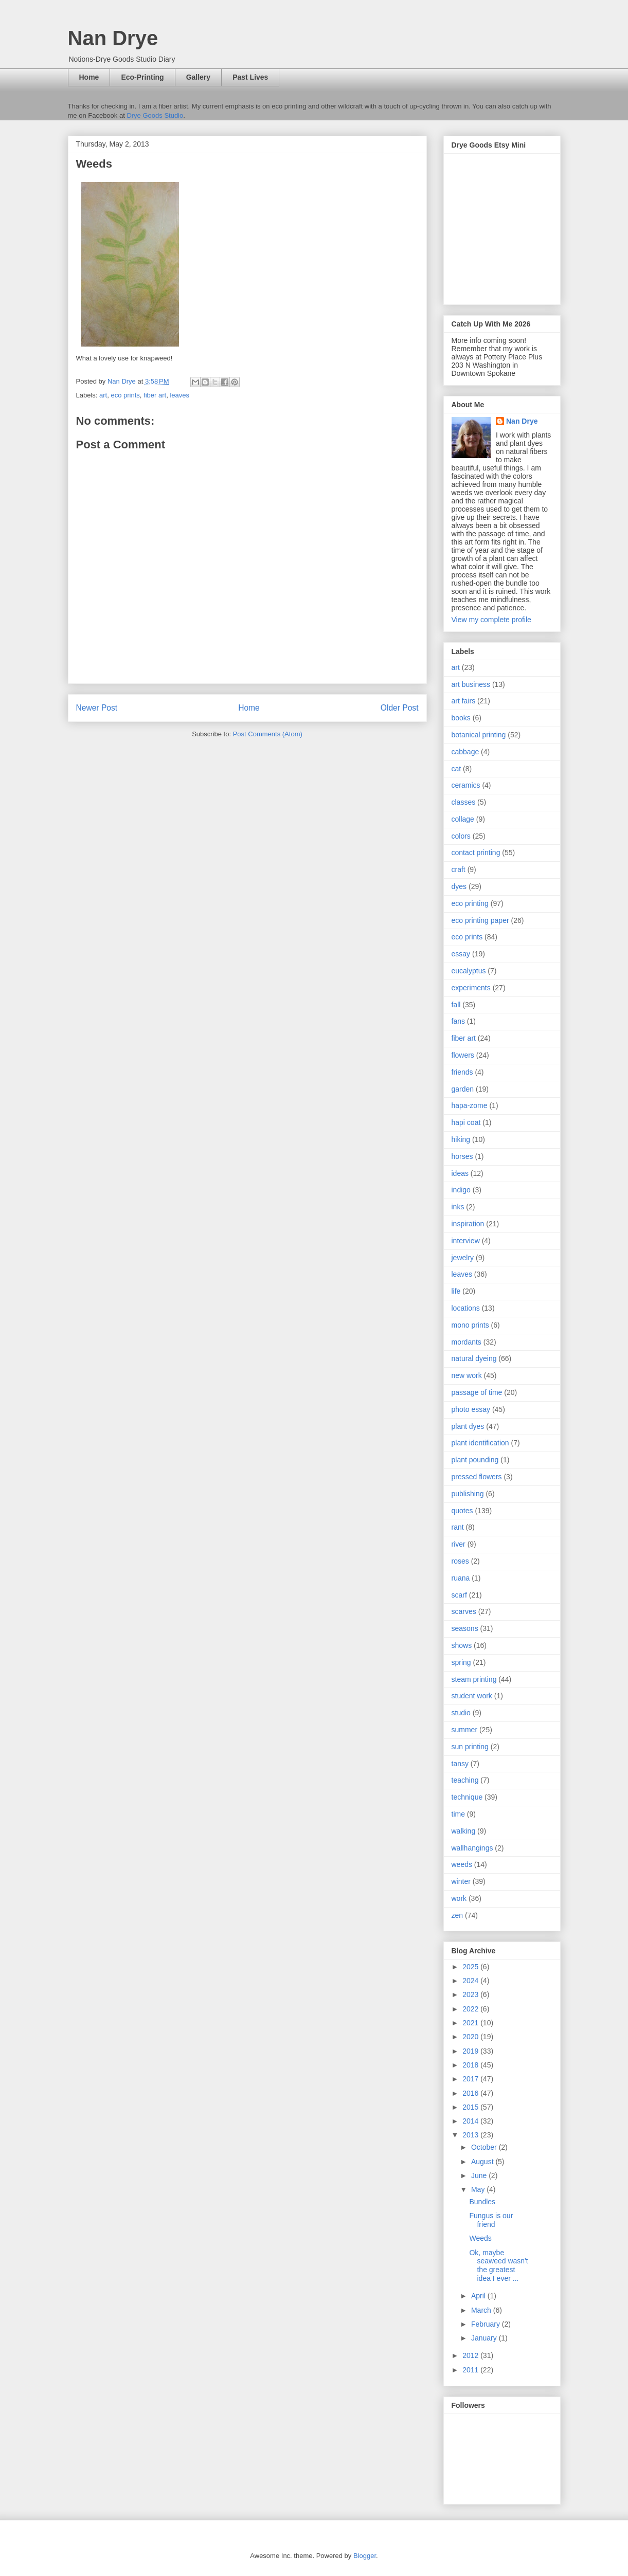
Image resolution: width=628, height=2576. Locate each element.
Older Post (400, 707)
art (103, 395)
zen (457, 1915)
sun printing (470, 1747)
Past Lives (250, 77)
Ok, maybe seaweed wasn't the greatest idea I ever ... (498, 2265)
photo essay (471, 1409)
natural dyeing (474, 1358)
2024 (471, 1980)
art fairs (464, 701)
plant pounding (475, 1460)
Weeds (480, 2238)
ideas (460, 1173)
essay (461, 954)
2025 (471, 1967)
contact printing (476, 852)
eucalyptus (469, 971)
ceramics (466, 785)
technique (467, 1797)
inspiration (468, 1224)
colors (461, 836)
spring (461, 1662)
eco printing (470, 903)
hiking (461, 1139)
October (485, 2147)
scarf (459, 1595)
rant (458, 1527)
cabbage (465, 752)
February (486, 2324)
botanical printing (479, 735)
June (480, 2175)
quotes (462, 1511)
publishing (468, 1494)
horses (462, 1156)
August (483, 2161)
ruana (461, 1578)
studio (461, 1713)
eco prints (125, 395)
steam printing (474, 1679)
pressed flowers (477, 1477)
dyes (459, 886)
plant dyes (468, 1426)
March (482, 2310)
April (479, 2296)
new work (467, 1375)
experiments (471, 988)
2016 (471, 2093)
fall (456, 1005)
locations (466, 1308)
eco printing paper (480, 920)
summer (465, 1730)
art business (471, 684)
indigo (461, 1190)
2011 (471, 2370)
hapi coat (466, 1122)
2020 (471, 2037)
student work (472, 1696)
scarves (464, 1611)
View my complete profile (491, 619)
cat (456, 769)
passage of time (477, 1392)
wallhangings (472, 1848)
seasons (465, 1628)
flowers (463, 1055)
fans (458, 1021)
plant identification (480, 1443)
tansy (460, 1763)
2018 (471, 2065)
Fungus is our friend (491, 2219)
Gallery (198, 77)
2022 (471, 2009)
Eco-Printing (142, 77)
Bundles (482, 2202)
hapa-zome (470, 1105)
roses (460, 1561)
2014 (471, 2121)
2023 (471, 1994)
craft (458, 869)
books (461, 718)
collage (463, 819)
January (485, 2338)
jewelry (463, 1258)
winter (461, 1881)
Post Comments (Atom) (267, 734)
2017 (471, 2079)
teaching (465, 1780)
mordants (466, 1342)
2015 (471, 2107)
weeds (462, 1864)
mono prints (470, 1325)
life (456, 1291)
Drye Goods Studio (155, 115)
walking (464, 1831)
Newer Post (97, 707)
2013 (471, 2135)
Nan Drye (113, 38)
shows (462, 1645)
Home (89, 77)
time (458, 1814)
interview (466, 1241)
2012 (471, 2355)
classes (464, 802)
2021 (471, 2023)
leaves (179, 395)
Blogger (364, 2556)
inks (458, 1207)
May (479, 2189)
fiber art (154, 395)
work (459, 1898)
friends (462, 1072)
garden (463, 1089)
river (458, 1544)
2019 (471, 2051)
